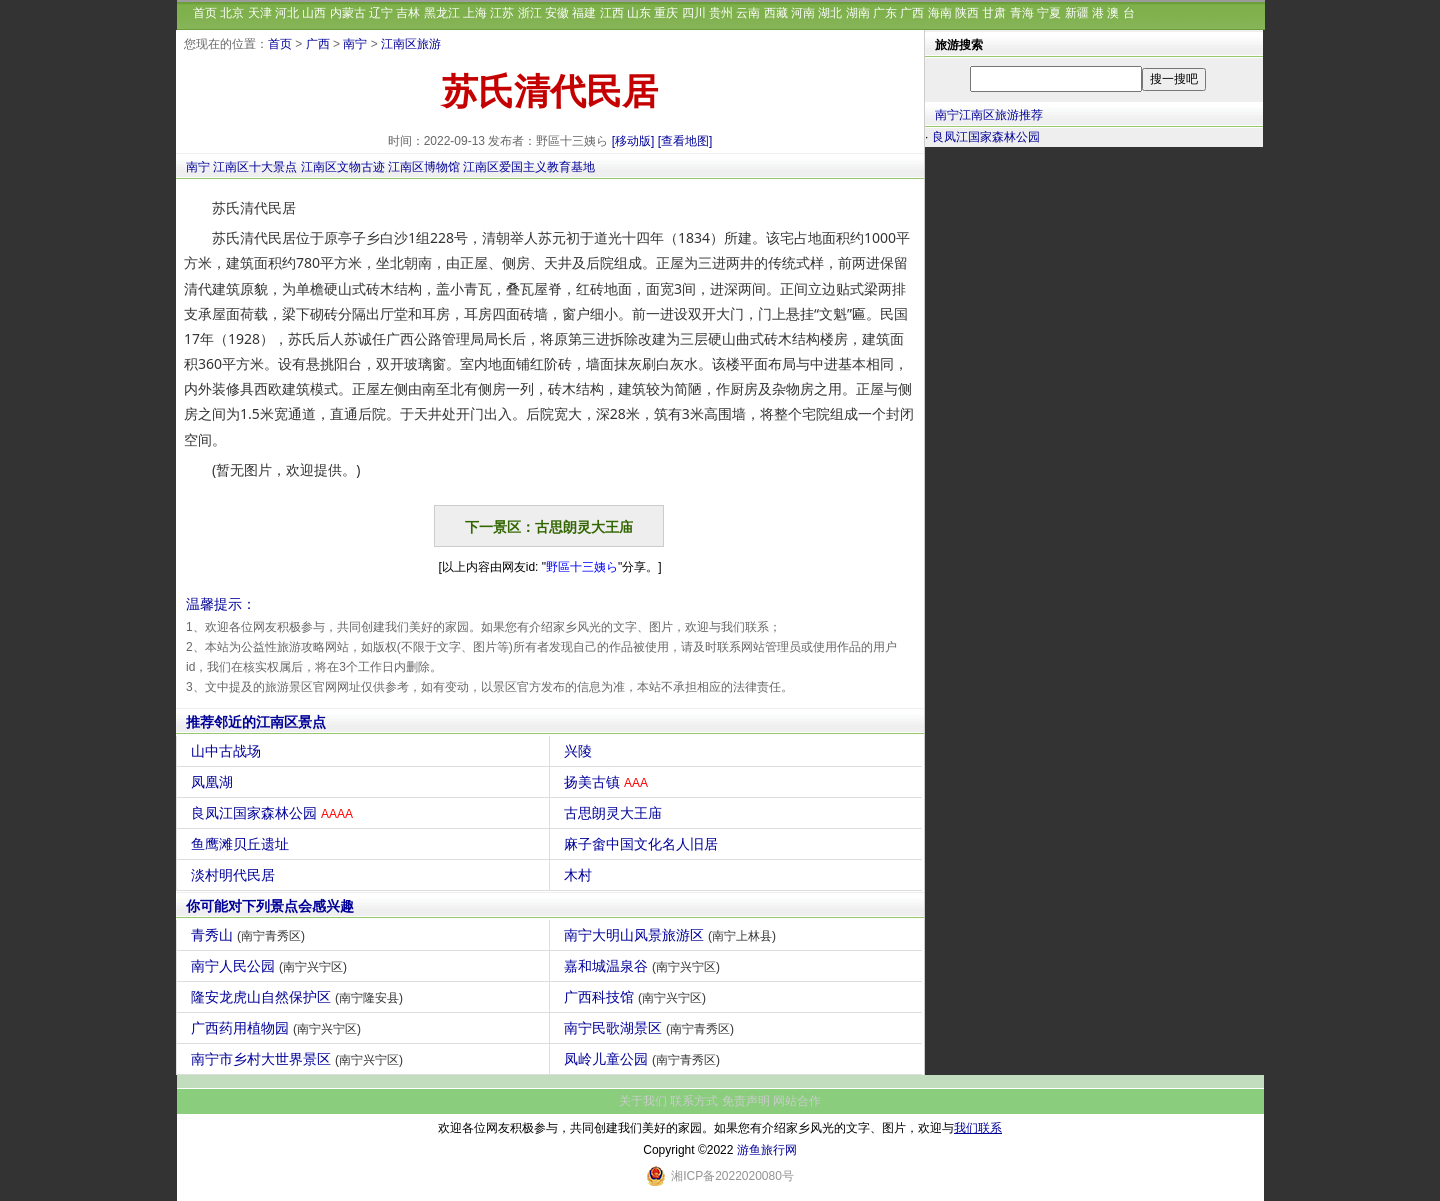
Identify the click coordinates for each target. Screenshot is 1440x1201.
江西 (612, 13)
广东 (885, 13)
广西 (912, 13)
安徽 (557, 13)
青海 (1022, 13)
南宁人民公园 (271, 966)
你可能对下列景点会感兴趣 (270, 906)
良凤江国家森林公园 (274, 813)
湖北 (830, 13)
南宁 (355, 44)
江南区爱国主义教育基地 (529, 167)
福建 (584, 13)
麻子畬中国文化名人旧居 (643, 844)
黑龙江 (442, 13)
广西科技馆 (637, 997)
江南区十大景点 (255, 167)
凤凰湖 (214, 782)
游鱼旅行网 (767, 1150)
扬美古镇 (608, 782)
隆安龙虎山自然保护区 (299, 997)
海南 (940, 13)
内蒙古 (348, 13)
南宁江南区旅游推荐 (989, 115)
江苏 (502, 13)
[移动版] (633, 141)
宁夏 (1049, 13)
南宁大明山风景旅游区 (672, 935)
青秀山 (250, 935)
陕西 (967, 13)
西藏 (776, 13)
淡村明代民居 (235, 875)
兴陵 (580, 751)
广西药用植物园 (278, 1028)
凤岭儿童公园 (644, 1059)
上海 (475, 13)
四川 (694, 13)
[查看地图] (685, 141)
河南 (803, 13)
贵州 (721, 13)
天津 (260, 13)
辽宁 (381, 13)
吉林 (408, 13)
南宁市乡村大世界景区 (299, 1059)
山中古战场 (228, 751)
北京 (232, 13)
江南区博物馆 (424, 167)
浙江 (530, 13)
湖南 (858, 13)
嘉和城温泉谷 (644, 966)
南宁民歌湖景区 (651, 1028)
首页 (205, 13)
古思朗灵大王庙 (615, 813)
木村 (580, 875)
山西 (314, 13)
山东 (639, 13)
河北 (287, 13)
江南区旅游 (411, 44)
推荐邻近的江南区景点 (256, 722)
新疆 (1077, 13)
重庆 (666, 13)
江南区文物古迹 (343, 167)
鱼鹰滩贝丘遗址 (242, 844)
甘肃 (994, 13)
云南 (748, 13)
